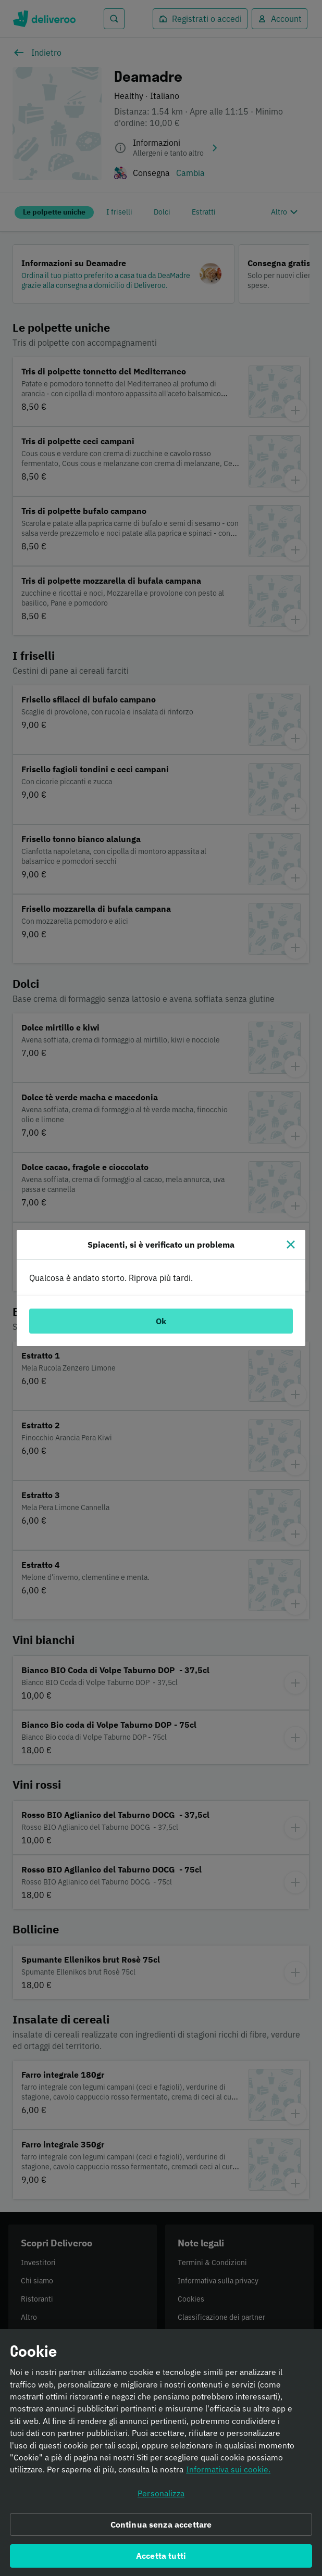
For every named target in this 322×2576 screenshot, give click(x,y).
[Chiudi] (290, 1244)
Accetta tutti (161, 2560)
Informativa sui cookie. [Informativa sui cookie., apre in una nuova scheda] (228, 2474)
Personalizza (161, 2497)
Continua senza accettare (161, 2528)
